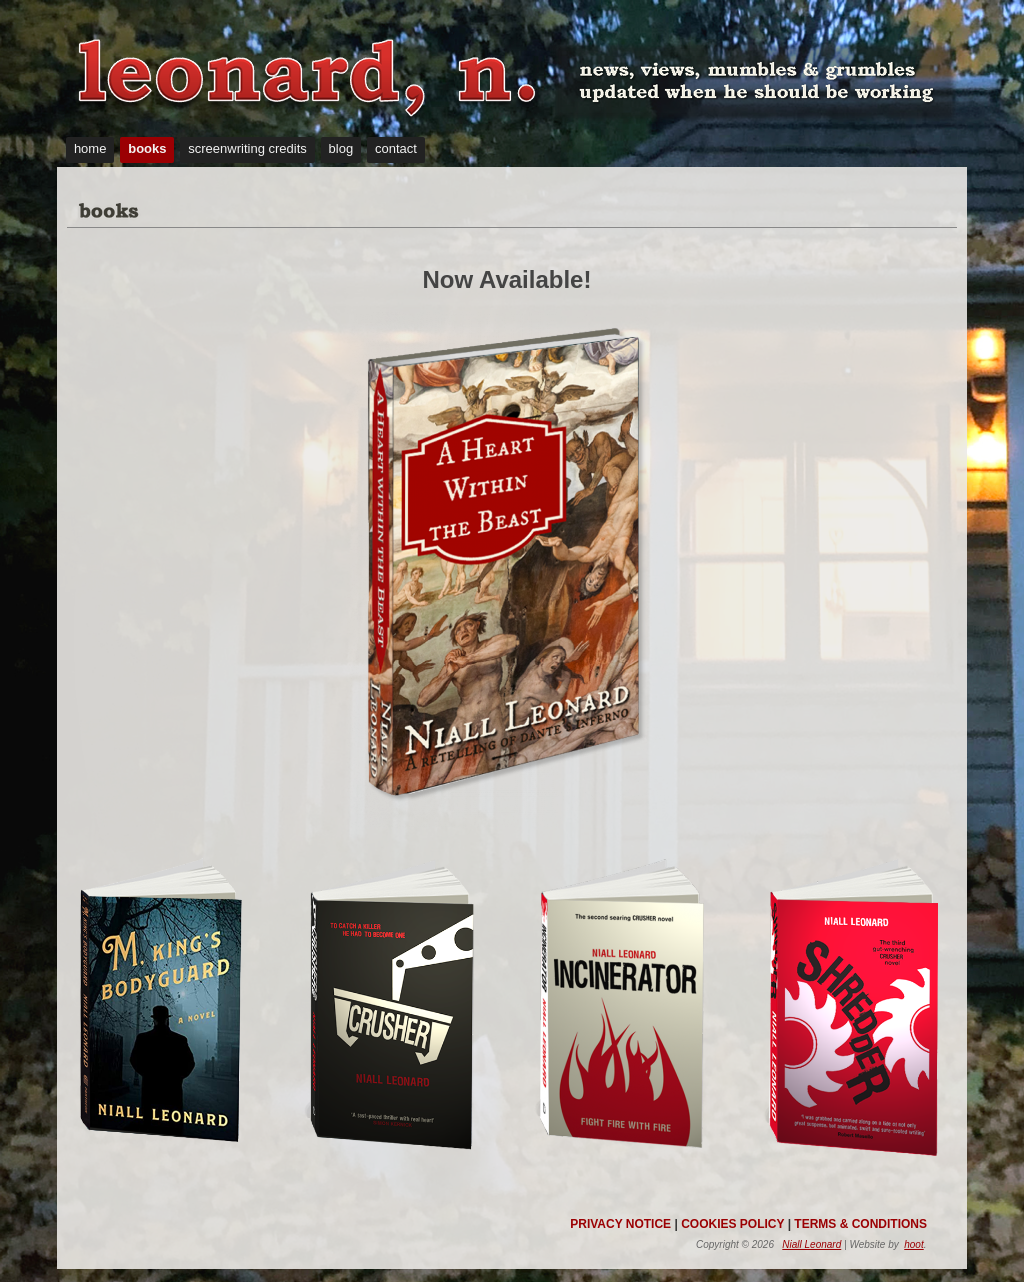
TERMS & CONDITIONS (860, 1224)
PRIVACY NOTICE (620, 1224)
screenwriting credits (247, 148)
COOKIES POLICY (732, 1224)
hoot (913, 1244)
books (147, 148)
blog (341, 148)
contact (396, 148)
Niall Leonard (811, 1244)
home (90, 148)
